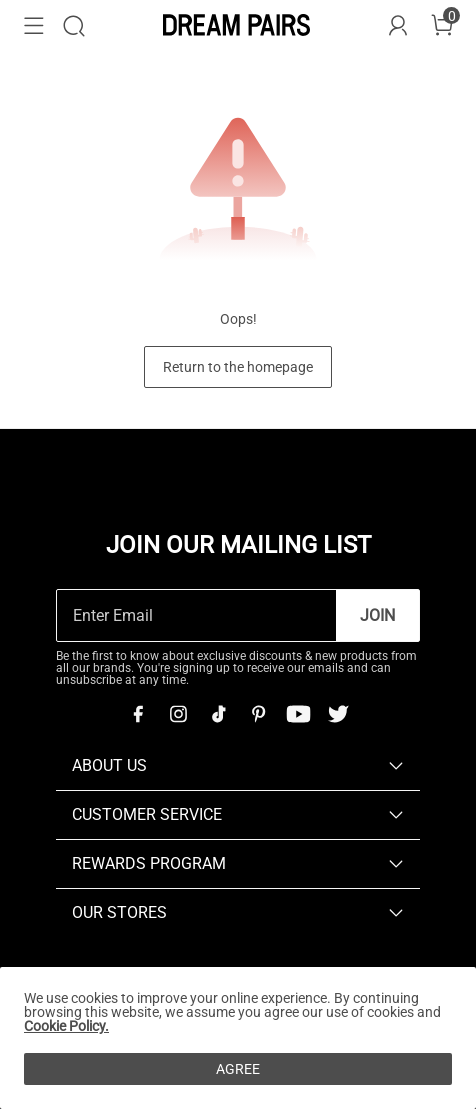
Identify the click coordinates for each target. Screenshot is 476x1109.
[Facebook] (138, 714)
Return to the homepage (238, 367)
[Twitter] (338, 714)
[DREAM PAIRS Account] (398, 26)
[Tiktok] (218, 714)
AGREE (238, 1069)
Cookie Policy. (66, 1026)
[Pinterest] (258, 714)
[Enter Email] (196, 615)
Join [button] (377, 615)
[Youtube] (298, 714)
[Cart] (442, 26)
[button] (34, 26)
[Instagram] (178, 714)
